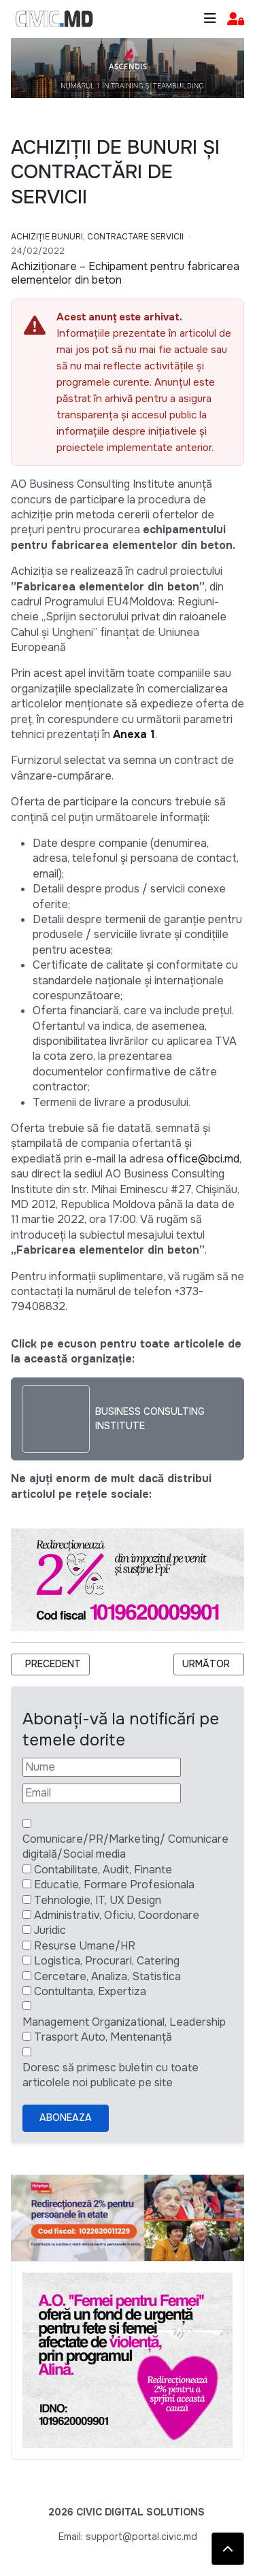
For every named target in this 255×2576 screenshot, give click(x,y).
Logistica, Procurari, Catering (107, 1961)
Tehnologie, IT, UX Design (97, 1900)
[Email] (101, 1793)
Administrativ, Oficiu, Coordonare (116, 1915)
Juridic (50, 1930)
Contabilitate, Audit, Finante (103, 1869)
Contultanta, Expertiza (90, 1991)
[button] (235, 19)
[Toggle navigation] (210, 19)
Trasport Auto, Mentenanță (103, 2037)
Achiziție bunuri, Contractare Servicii (97, 236)
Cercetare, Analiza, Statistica (107, 1976)
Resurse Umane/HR (84, 1946)
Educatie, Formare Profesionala (114, 1884)
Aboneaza (65, 2117)
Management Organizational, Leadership (124, 2022)
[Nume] (101, 1767)
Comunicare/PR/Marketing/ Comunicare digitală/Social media (125, 1846)
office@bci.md (203, 1159)
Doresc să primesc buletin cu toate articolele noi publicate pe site (110, 2075)
